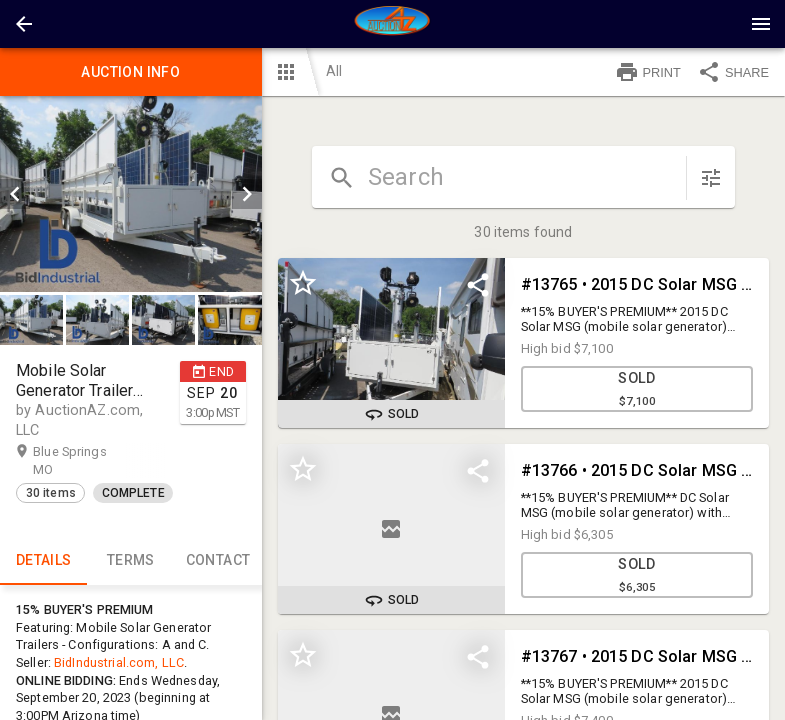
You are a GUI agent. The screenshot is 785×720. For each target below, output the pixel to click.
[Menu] (761, 24)
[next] (247, 194)
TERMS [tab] (130, 561)
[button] (24, 24)
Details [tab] (43, 561)
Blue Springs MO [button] (70, 460)
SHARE (733, 72)
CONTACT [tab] (217, 561)
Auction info (131, 72)
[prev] (15, 194)
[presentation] (393, 24)
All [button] (334, 71)
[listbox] (131, 194)
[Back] (24, 24)
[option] (131, 194)
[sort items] (711, 178)
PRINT (648, 72)
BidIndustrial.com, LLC (119, 662)
